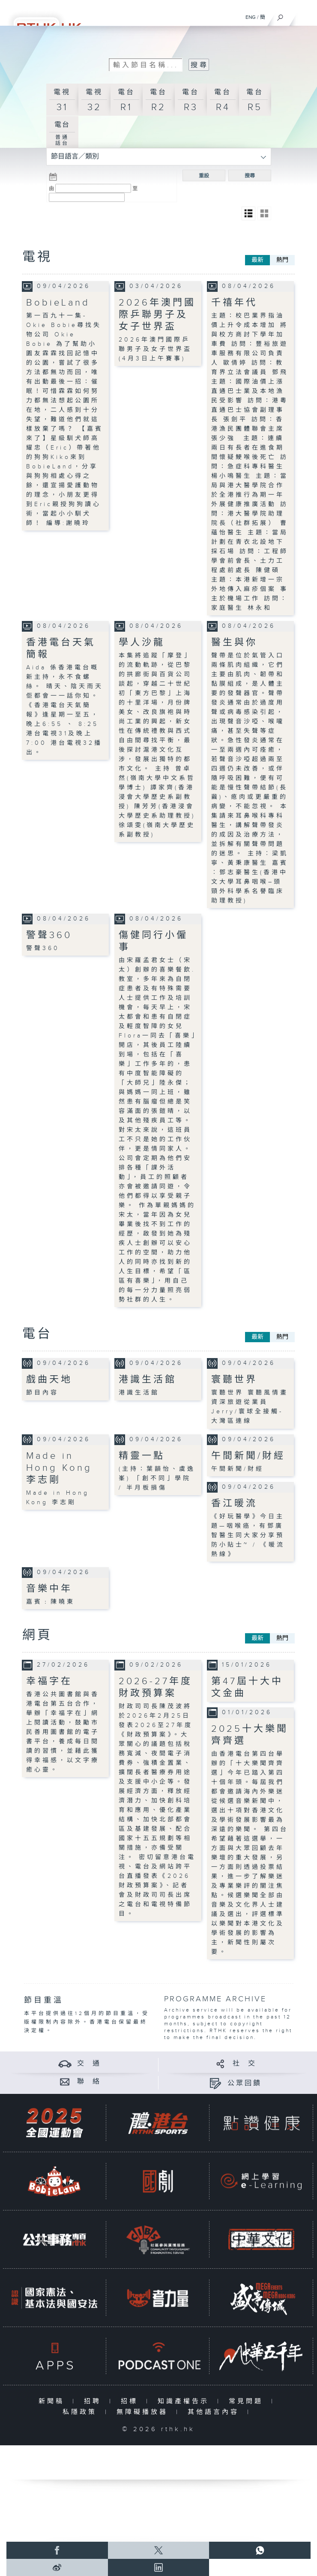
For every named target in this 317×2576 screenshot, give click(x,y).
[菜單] (305, 15)
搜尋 (250, 176)
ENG (250, 17)
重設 (204, 176)
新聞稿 (53, 2401)
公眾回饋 (244, 2083)
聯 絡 (89, 2082)
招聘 (94, 2401)
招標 (131, 2401)
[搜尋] (280, 15)
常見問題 (248, 2401)
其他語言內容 (215, 2412)
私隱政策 (82, 2412)
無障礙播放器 (144, 2412)
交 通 (89, 2064)
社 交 (245, 2064)
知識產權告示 (185, 2401)
